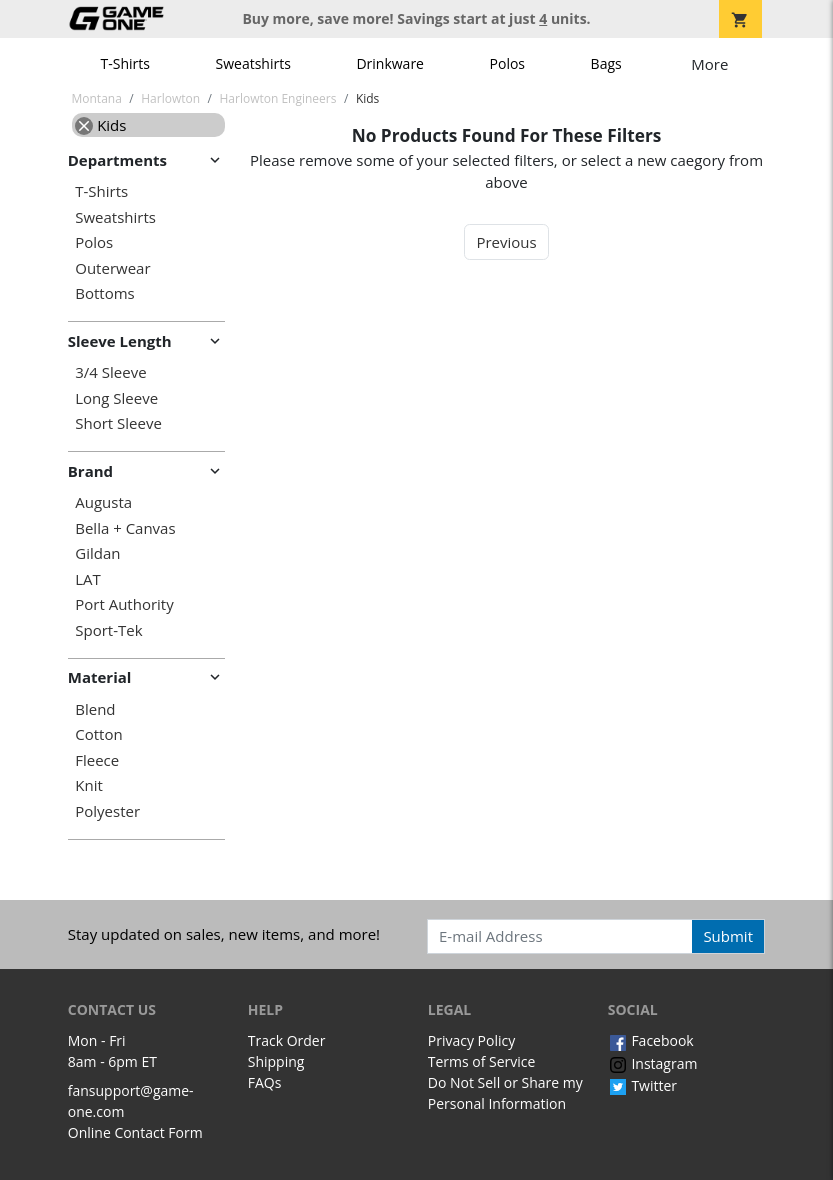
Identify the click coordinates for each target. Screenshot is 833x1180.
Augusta (103, 502)
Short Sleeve (118, 423)
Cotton (98, 734)
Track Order (287, 1040)
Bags (606, 63)
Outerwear (112, 268)
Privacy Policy (471, 1040)
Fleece (97, 760)
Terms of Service (482, 1061)
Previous (506, 242)
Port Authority (124, 604)
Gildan (97, 553)
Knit (89, 785)
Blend (95, 709)
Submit (728, 936)
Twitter (642, 1085)
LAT (88, 579)
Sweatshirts (253, 63)
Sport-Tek (108, 630)
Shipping (276, 1061)
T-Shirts (125, 63)
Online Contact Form (135, 1132)
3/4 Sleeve (110, 372)
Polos (507, 63)
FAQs (265, 1082)
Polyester (107, 811)
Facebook (651, 1040)
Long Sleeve (116, 398)
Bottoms (104, 293)
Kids (100, 125)
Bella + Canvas (125, 528)
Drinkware (390, 63)
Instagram (653, 1063)
